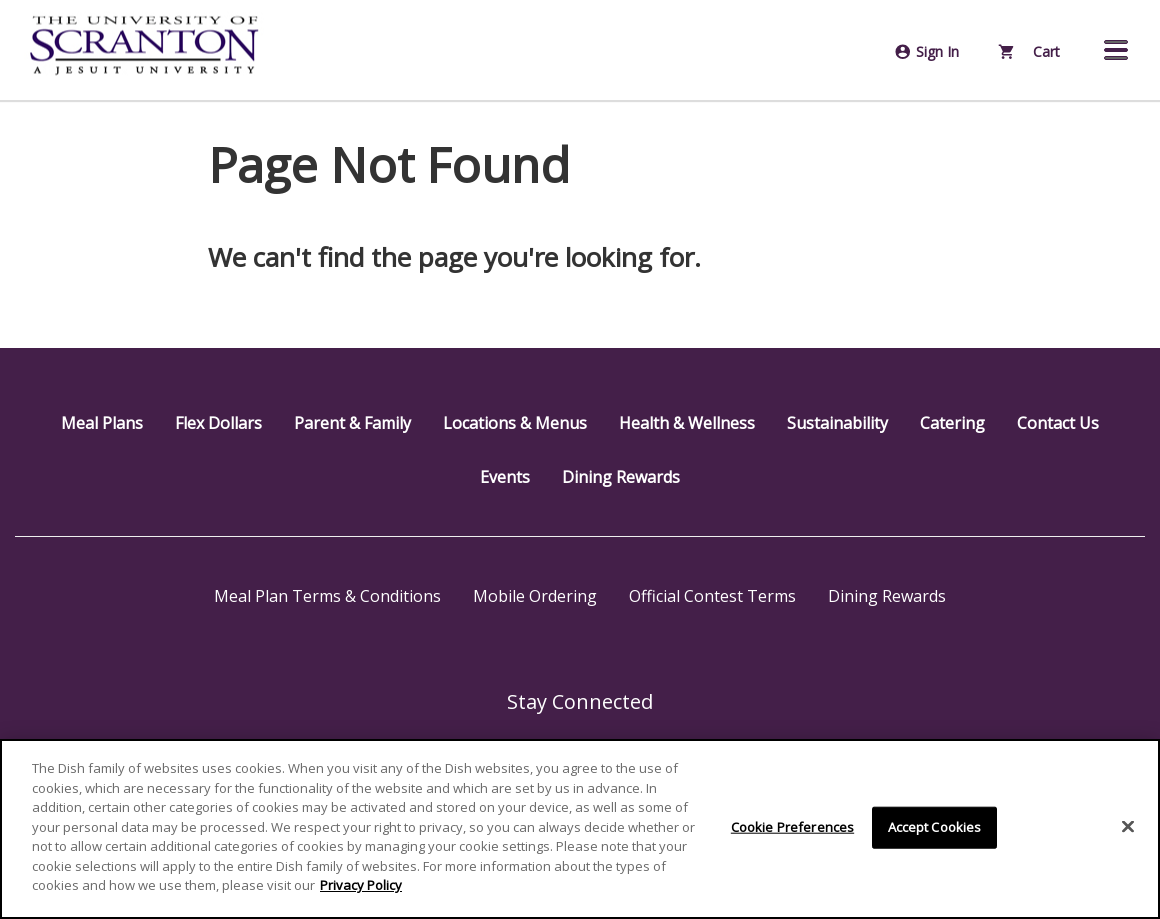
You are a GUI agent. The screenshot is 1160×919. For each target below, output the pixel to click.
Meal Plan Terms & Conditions (327, 596)
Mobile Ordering (535, 596)
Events (505, 477)
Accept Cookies (935, 827)
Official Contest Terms (712, 596)
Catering (952, 423)
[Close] (1128, 827)
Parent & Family (352, 423)
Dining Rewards (621, 477)
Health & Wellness (687, 423)
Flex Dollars (218, 423)
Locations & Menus (515, 423)
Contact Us (1058, 423)
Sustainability (837, 423)
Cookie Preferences (792, 827)
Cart (1029, 51)
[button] (1116, 50)
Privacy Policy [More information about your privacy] (361, 885)
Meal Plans (102, 423)
